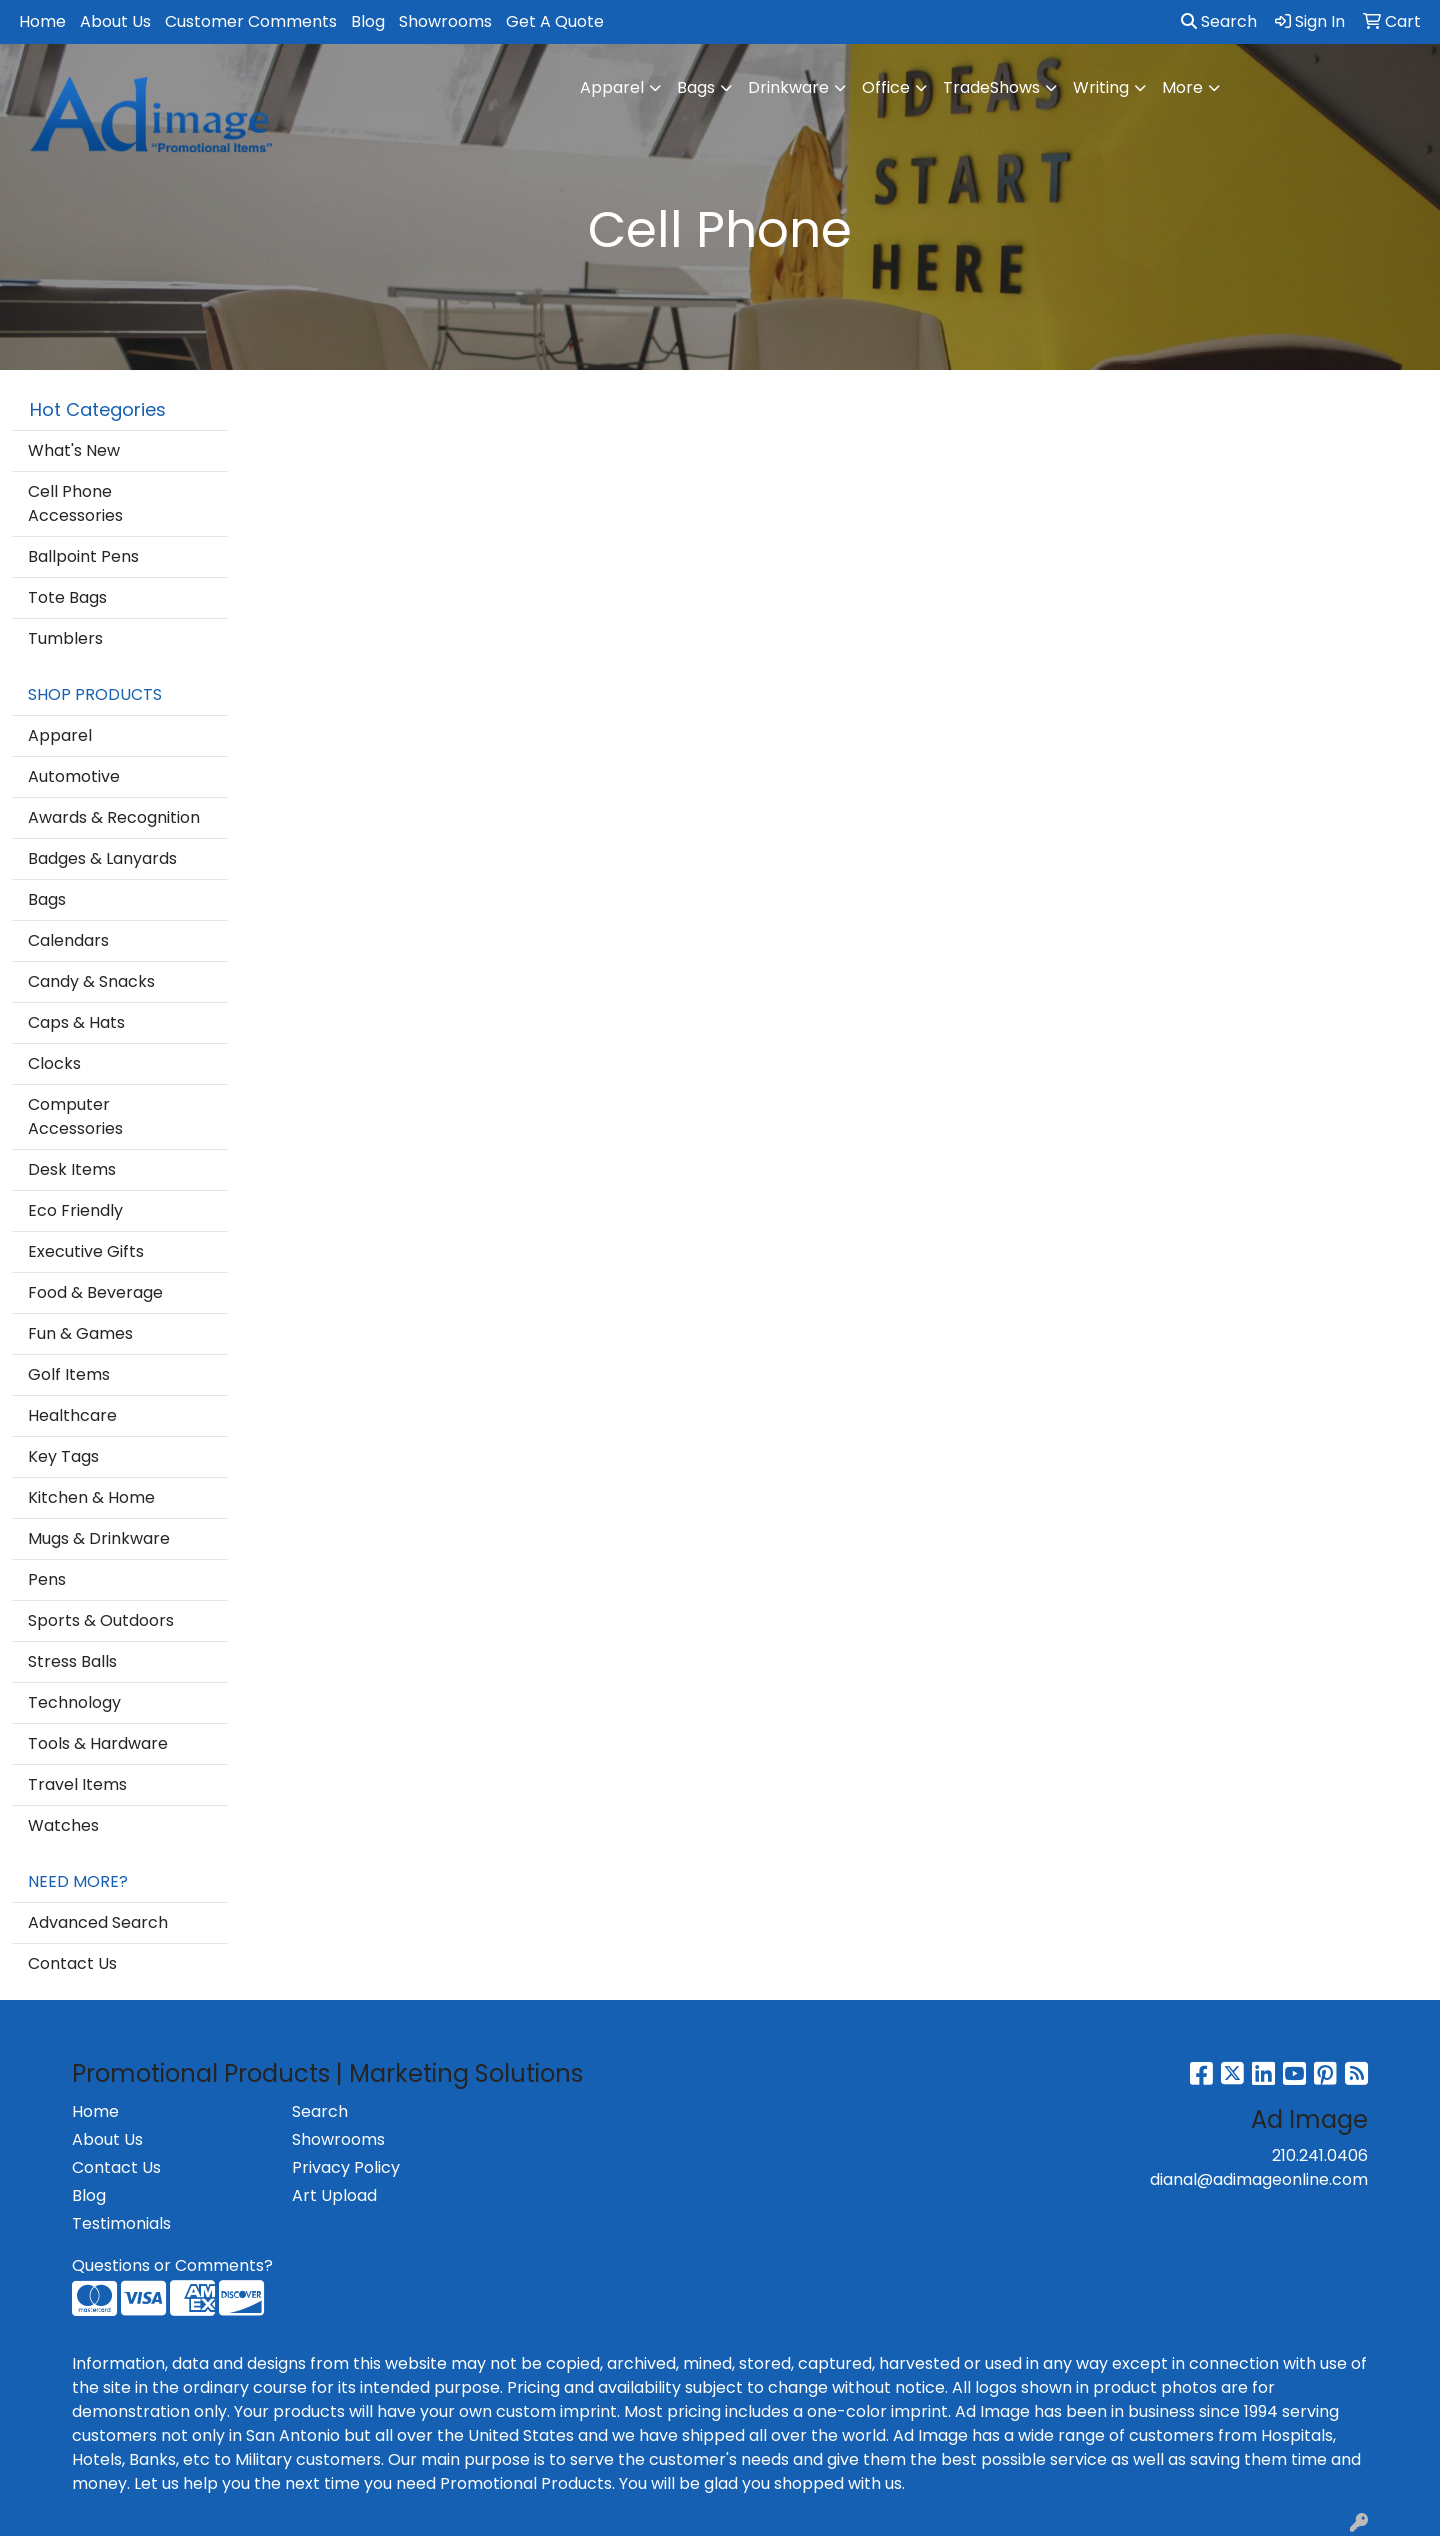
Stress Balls (72, 1661)
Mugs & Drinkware (99, 1538)
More (1182, 87)
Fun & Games (80, 1333)
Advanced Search (98, 1922)
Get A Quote (555, 21)
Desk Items (72, 1169)
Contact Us (72, 1963)
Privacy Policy (346, 2167)
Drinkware (788, 87)
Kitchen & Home (91, 1497)
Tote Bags (67, 597)
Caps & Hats (76, 1022)
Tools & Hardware (98, 1743)
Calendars (68, 940)
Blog (368, 21)
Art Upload (334, 2195)
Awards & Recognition (114, 817)
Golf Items (69, 1374)
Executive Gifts (86, 1251)
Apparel (612, 87)
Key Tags (63, 1456)
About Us (115, 21)
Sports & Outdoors (101, 1620)
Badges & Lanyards (102, 858)
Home (42, 21)
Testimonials (121, 2223)
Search (1219, 21)
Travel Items (77, 1784)
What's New (74, 450)
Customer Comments (251, 21)
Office (886, 87)
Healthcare (72, 1415)
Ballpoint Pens (83, 556)
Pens (47, 1579)
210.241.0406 (1320, 2155)
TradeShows (991, 87)
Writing (1101, 87)
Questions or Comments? (172, 2265)
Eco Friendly (75, 1210)
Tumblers (65, 638)
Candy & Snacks (91, 981)
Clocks (54, 1063)
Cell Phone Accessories (75, 503)
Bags (696, 87)
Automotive (74, 776)
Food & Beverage (95, 1292)
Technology (74, 1702)
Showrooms (445, 21)
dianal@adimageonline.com (1259, 2179)
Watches (63, 1825)
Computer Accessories (75, 1116)
